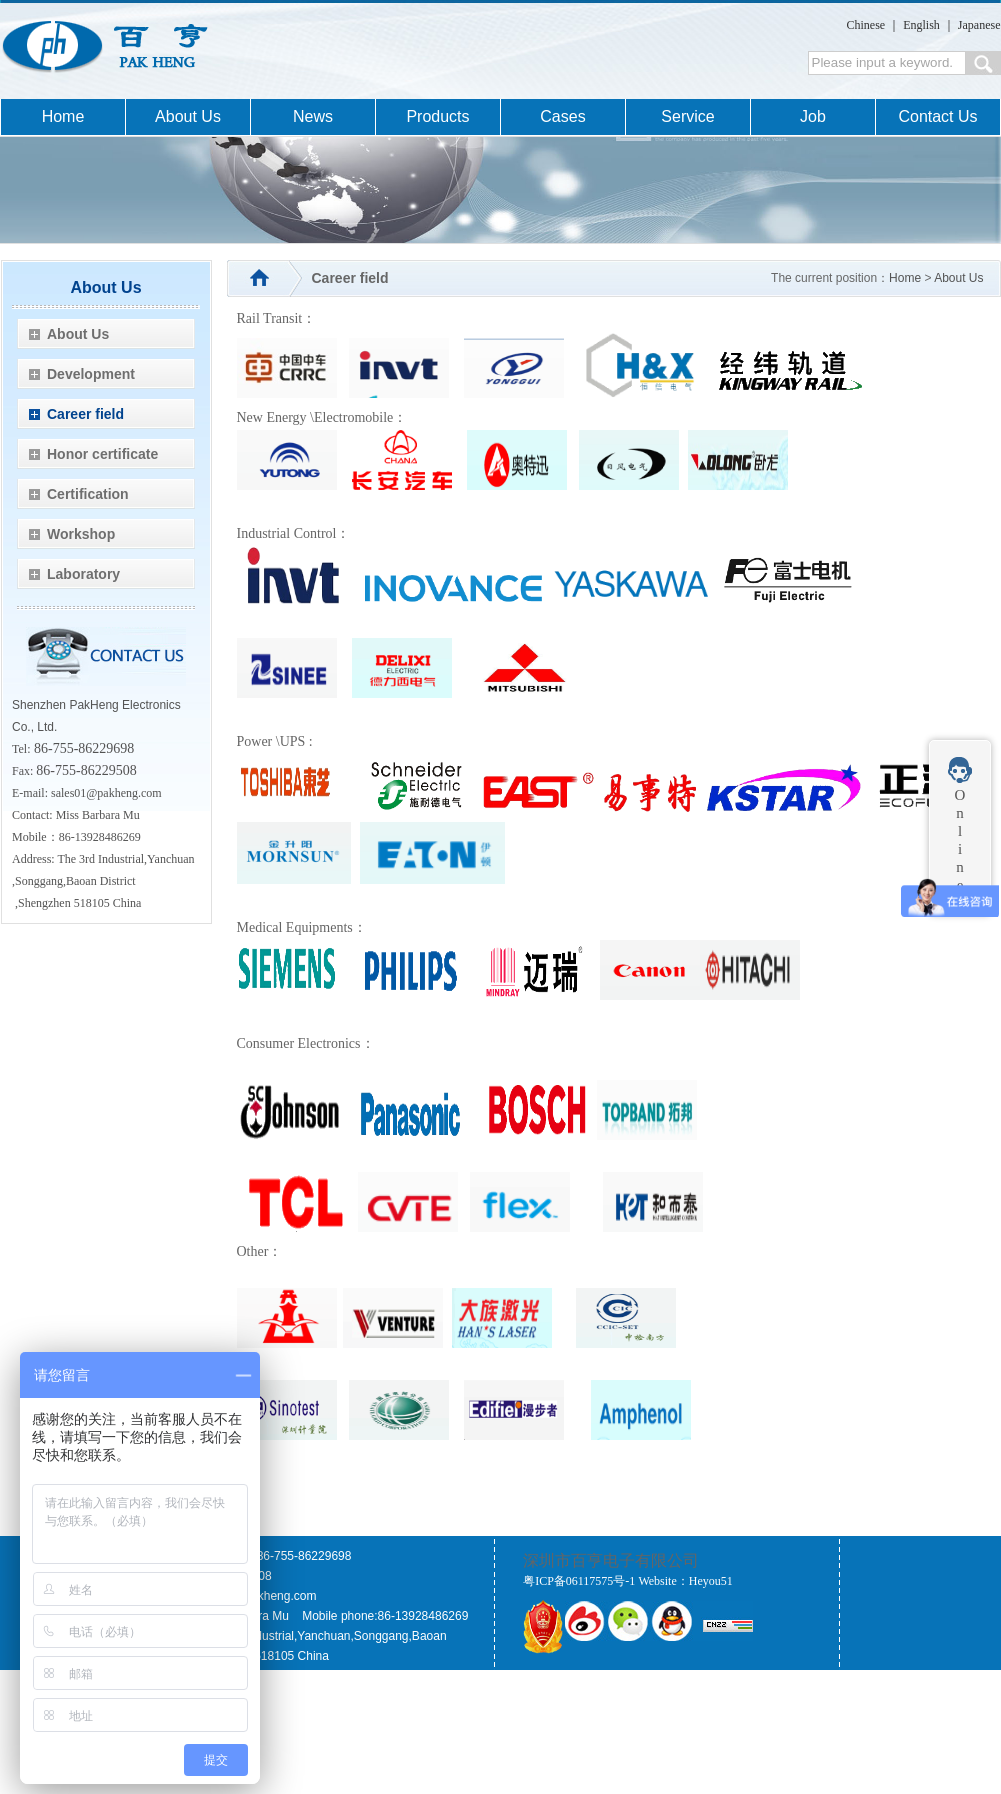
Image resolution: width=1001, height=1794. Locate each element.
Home (63, 116)
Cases (562, 116)
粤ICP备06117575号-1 (579, 1581)
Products (437, 116)
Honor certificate (102, 454)
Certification (88, 494)
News (313, 116)
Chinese (866, 25)
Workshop (81, 534)
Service (687, 116)
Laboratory (83, 574)
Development (91, 374)
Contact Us (937, 116)
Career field (85, 414)
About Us (188, 116)
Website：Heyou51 (685, 1581)
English (921, 25)
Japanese (979, 25)
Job (813, 116)
